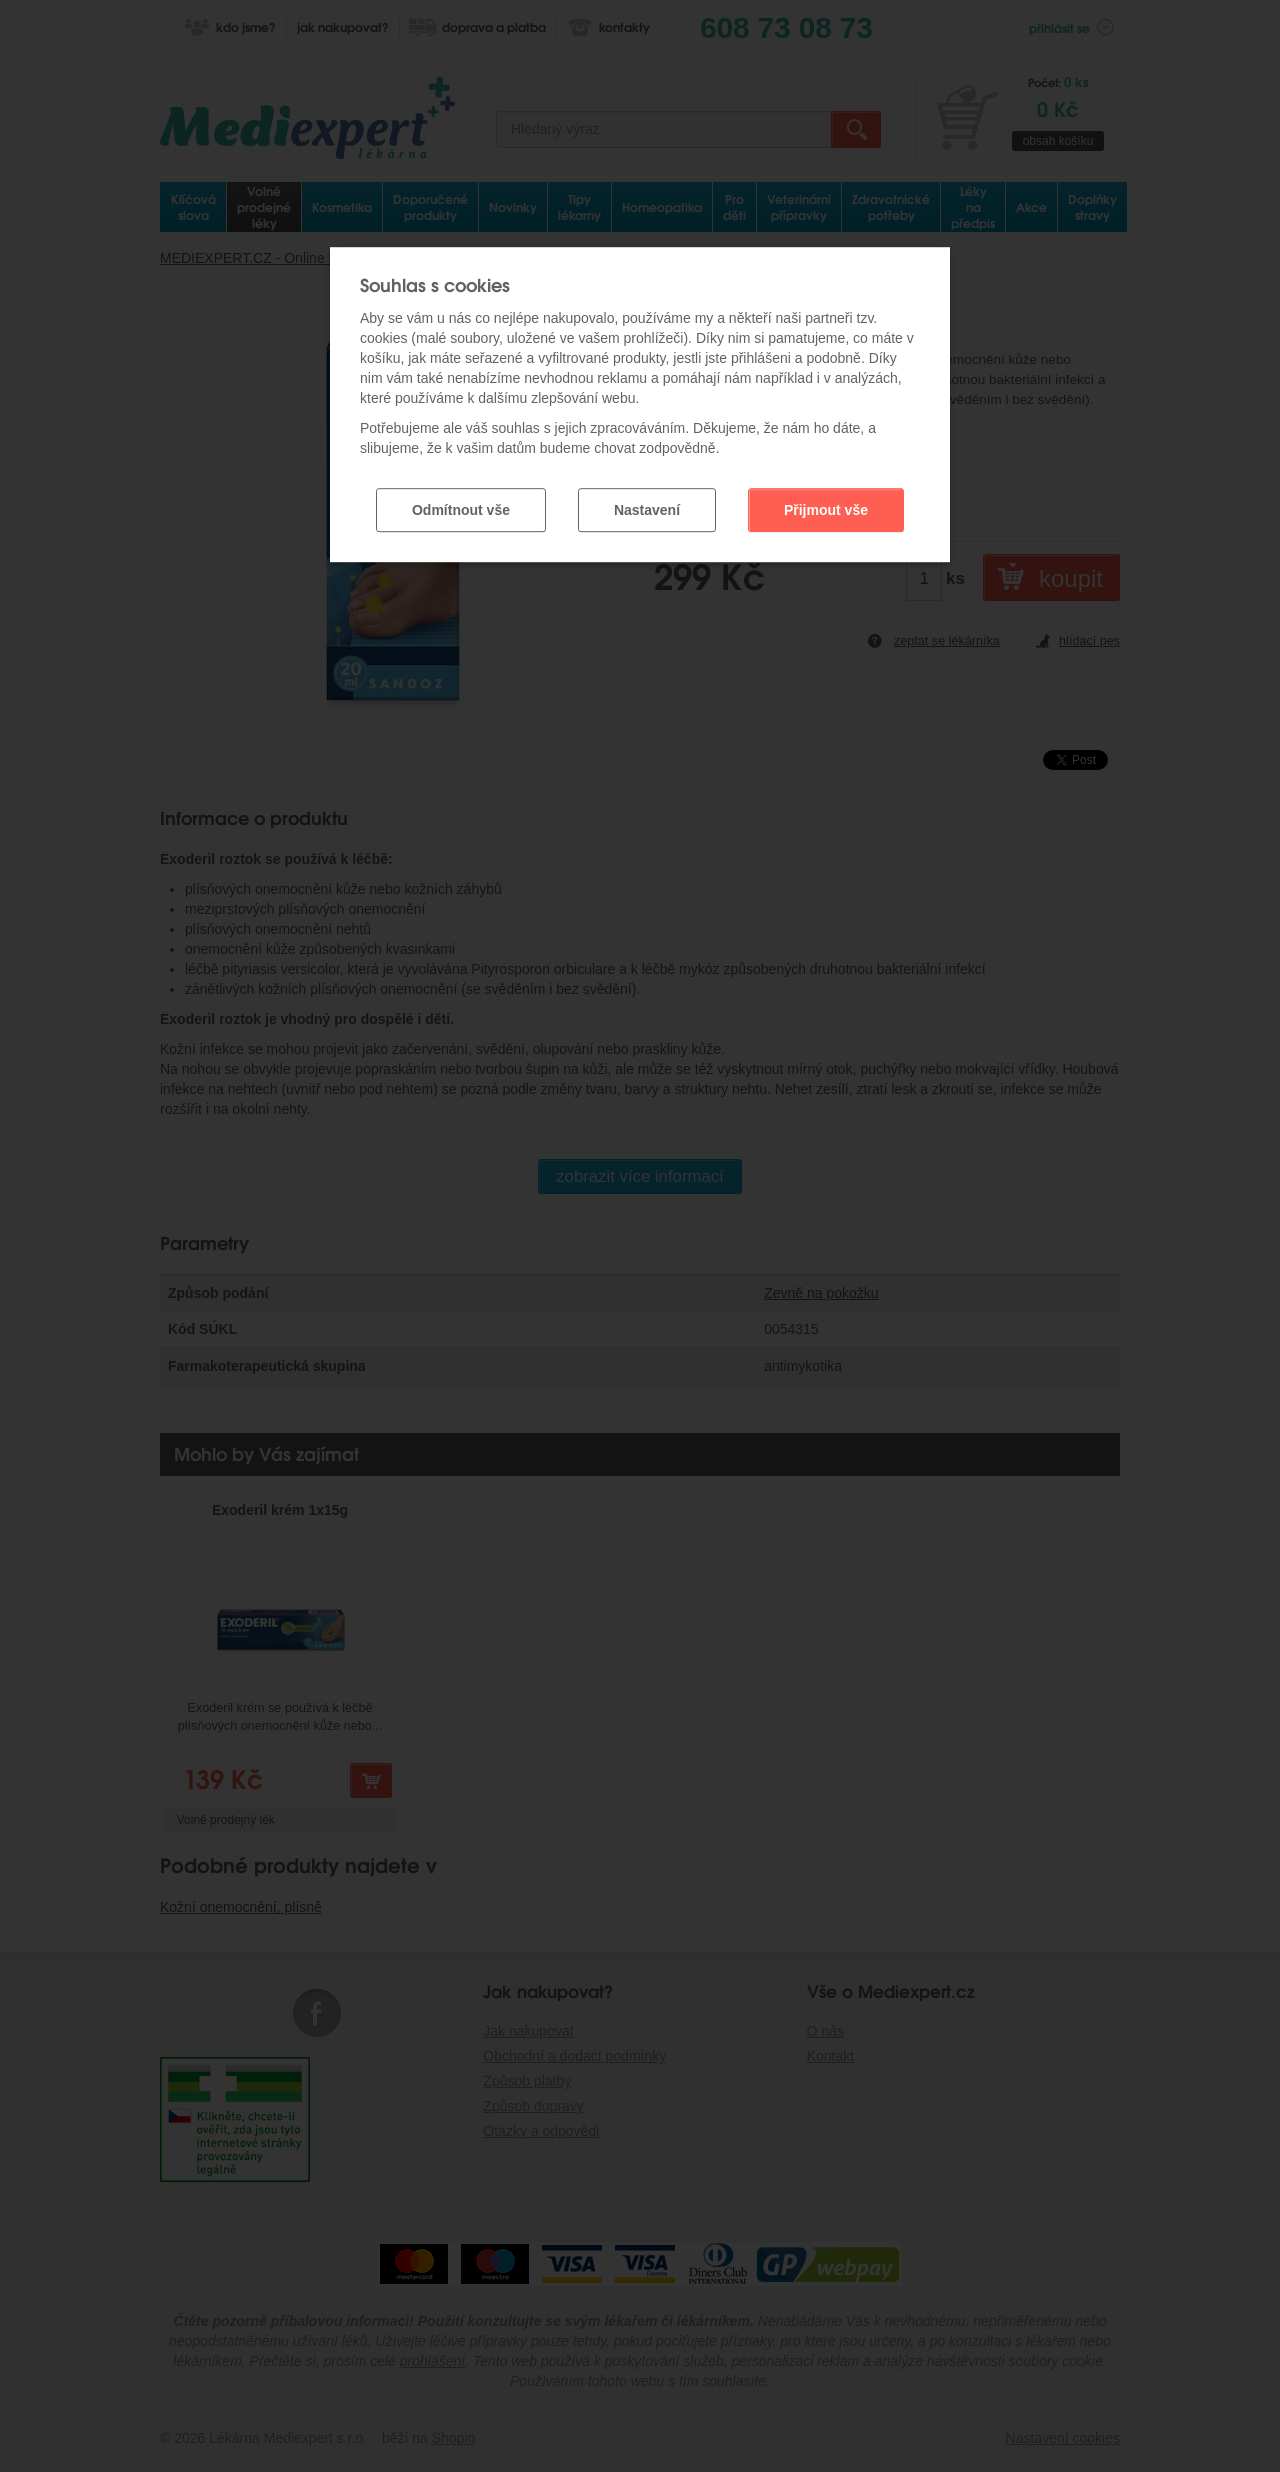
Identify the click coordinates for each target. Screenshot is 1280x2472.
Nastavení (647, 510)
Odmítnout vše (461, 510)
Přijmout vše (826, 510)
